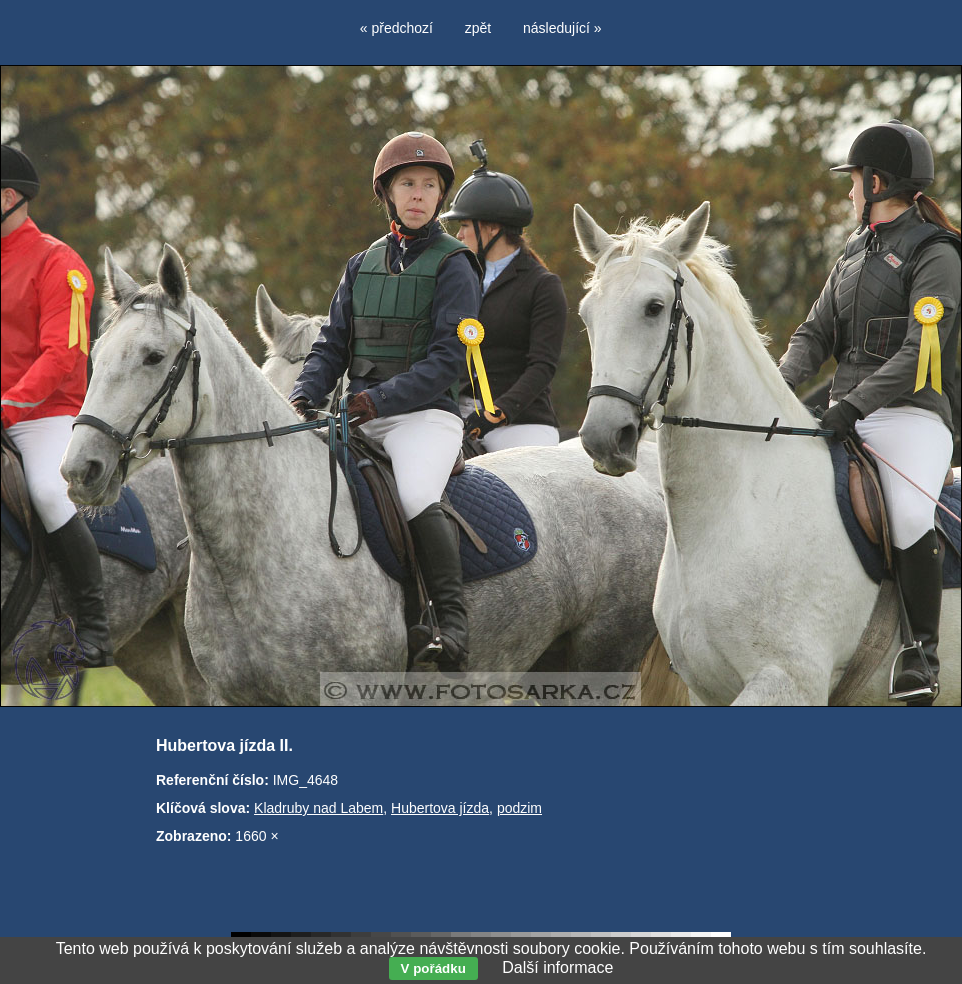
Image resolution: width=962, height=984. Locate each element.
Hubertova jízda (440, 808)
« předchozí (396, 28)
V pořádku (433, 968)
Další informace (557, 967)
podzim (519, 808)
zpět (478, 28)
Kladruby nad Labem (318, 808)
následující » (562, 28)
